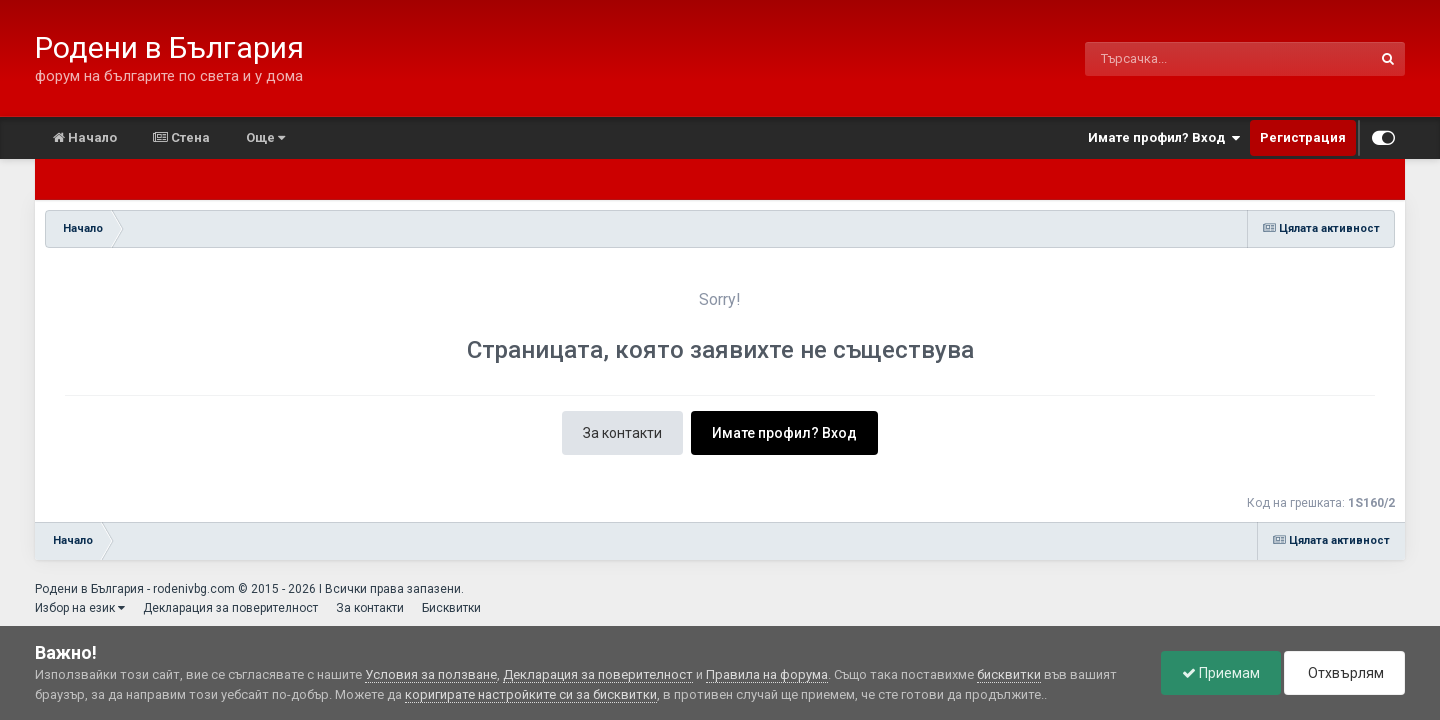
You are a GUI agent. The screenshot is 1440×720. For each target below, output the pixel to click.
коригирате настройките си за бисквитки (531, 694)
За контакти (622, 433)
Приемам (1221, 673)
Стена (181, 137)
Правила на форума (767, 674)
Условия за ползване (431, 674)
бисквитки (1009, 674)
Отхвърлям (1344, 673)
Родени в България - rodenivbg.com (135, 589)
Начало (85, 137)
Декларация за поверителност (230, 608)
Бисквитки (451, 608)
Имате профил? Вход (1164, 138)
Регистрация (1303, 137)
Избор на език (80, 608)
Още (265, 137)
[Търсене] (1176, 59)
